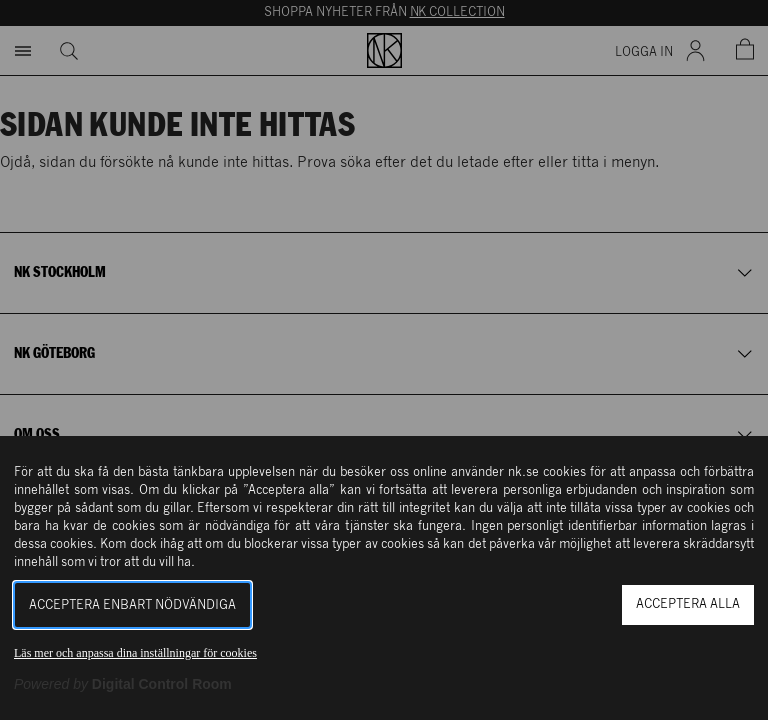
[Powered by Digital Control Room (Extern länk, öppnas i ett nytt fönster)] (123, 684)
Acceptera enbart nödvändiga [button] (132, 605)
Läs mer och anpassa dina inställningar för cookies (135, 653)
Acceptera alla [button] (688, 604)
